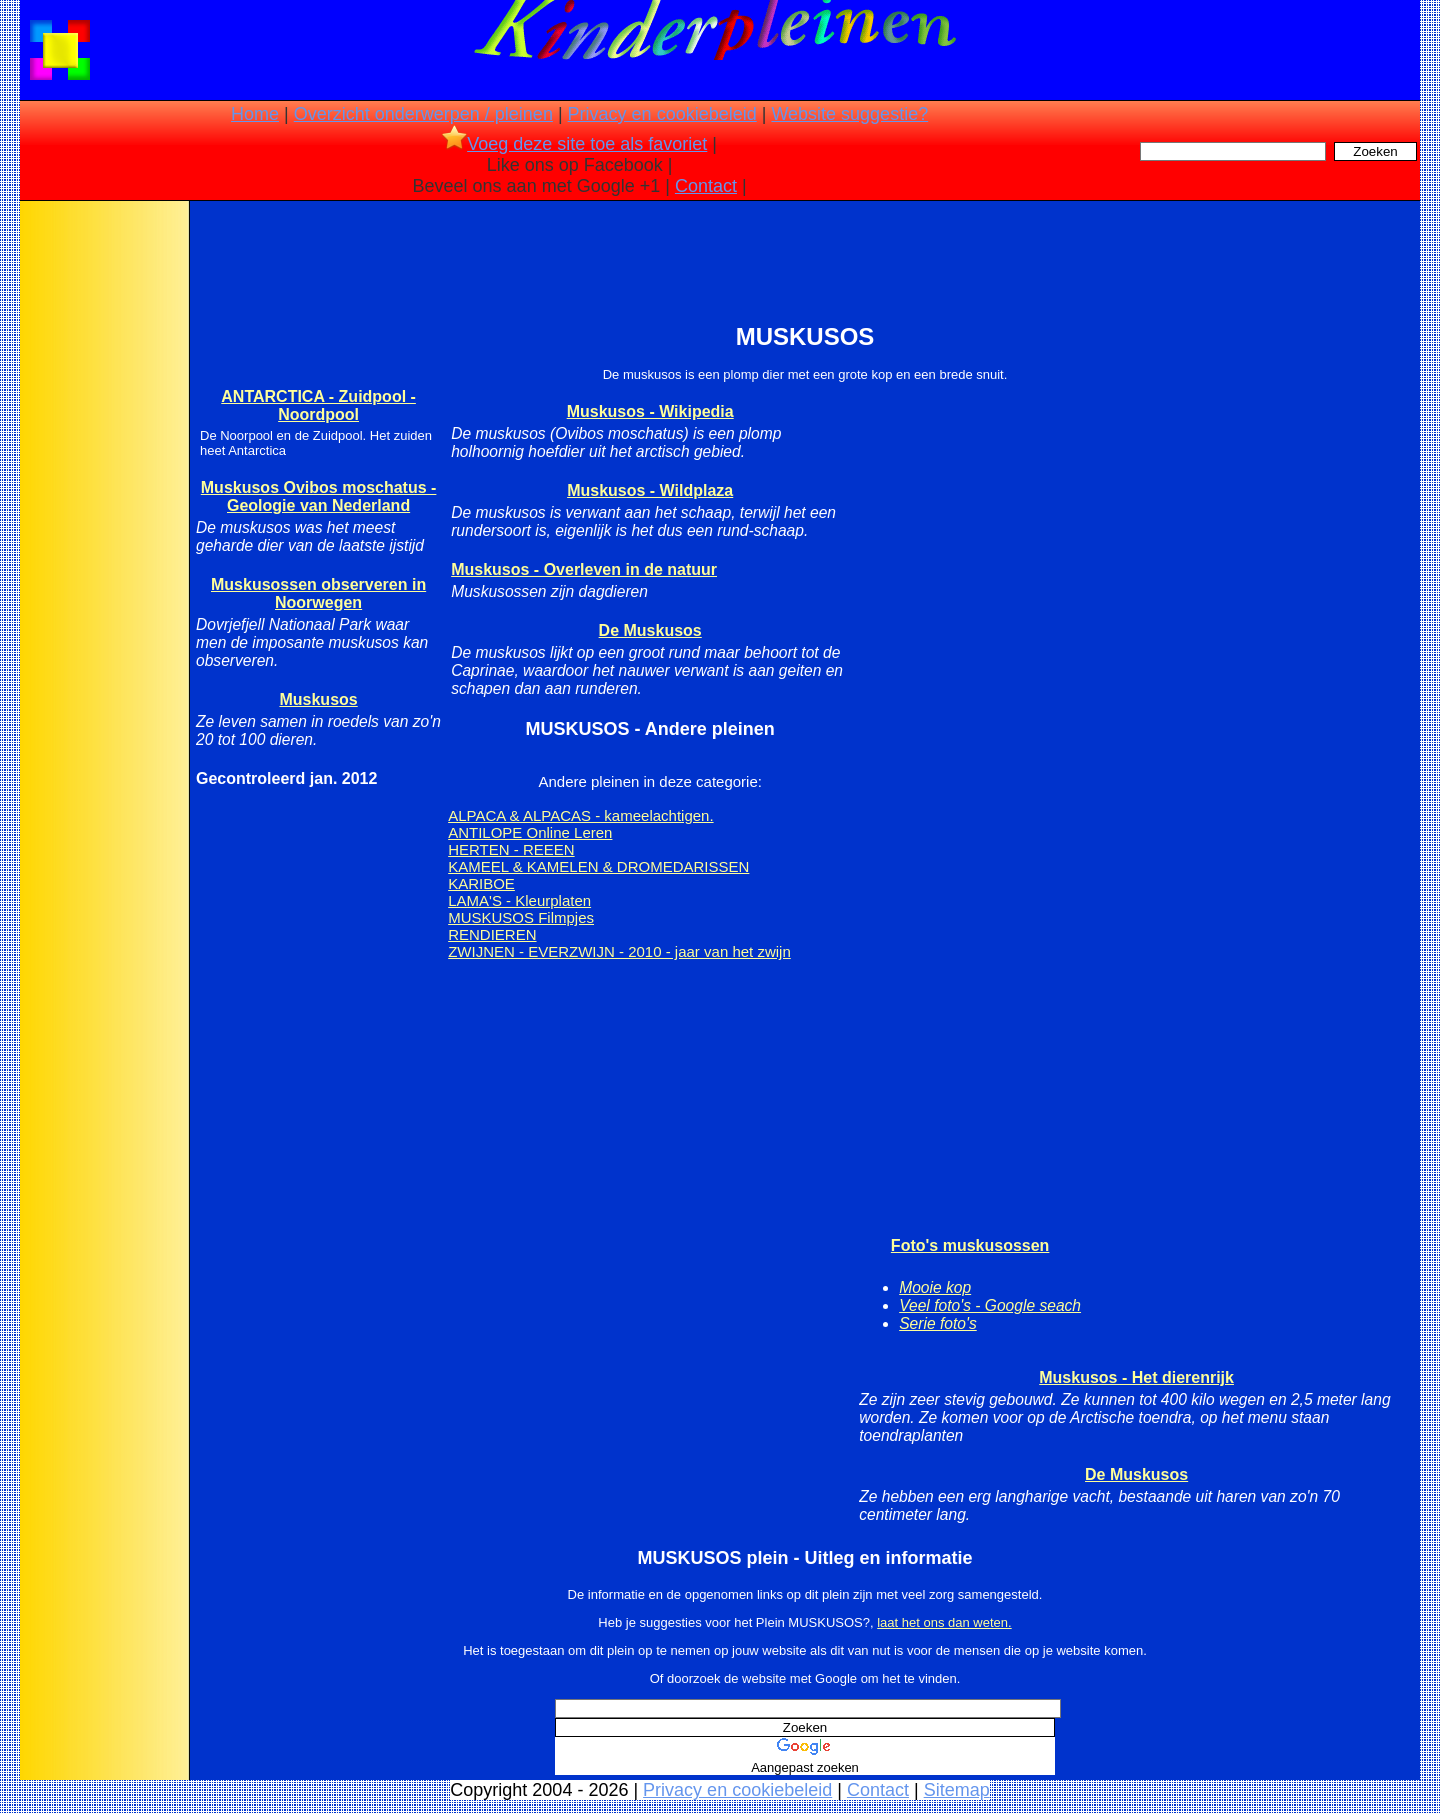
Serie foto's (938, 1323)
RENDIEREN (492, 934)
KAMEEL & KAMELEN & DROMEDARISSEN (598, 866)
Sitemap (957, 1790)
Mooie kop (935, 1287)
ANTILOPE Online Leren (530, 832)
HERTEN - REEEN (511, 849)
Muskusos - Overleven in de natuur (584, 569)
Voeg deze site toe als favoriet (574, 144)
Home (255, 114)
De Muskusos (650, 630)
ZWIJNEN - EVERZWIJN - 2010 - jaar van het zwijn (619, 951)
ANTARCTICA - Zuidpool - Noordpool (318, 405)
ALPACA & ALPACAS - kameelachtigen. (580, 815)
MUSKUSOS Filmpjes (521, 917)
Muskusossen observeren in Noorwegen (318, 593)
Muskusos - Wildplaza (650, 490)
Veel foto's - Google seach (990, 1305)
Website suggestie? (849, 114)
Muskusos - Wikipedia (650, 411)
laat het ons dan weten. (944, 1622)
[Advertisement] (103, 520)
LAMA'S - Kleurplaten (519, 900)
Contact (706, 186)
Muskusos (318, 699)
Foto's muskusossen (970, 1245)
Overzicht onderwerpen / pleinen (423, 114)
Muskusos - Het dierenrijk (1136, 1377)
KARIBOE (481, 883)
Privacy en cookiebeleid (662, 114)
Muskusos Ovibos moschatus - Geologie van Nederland (319, 496)
